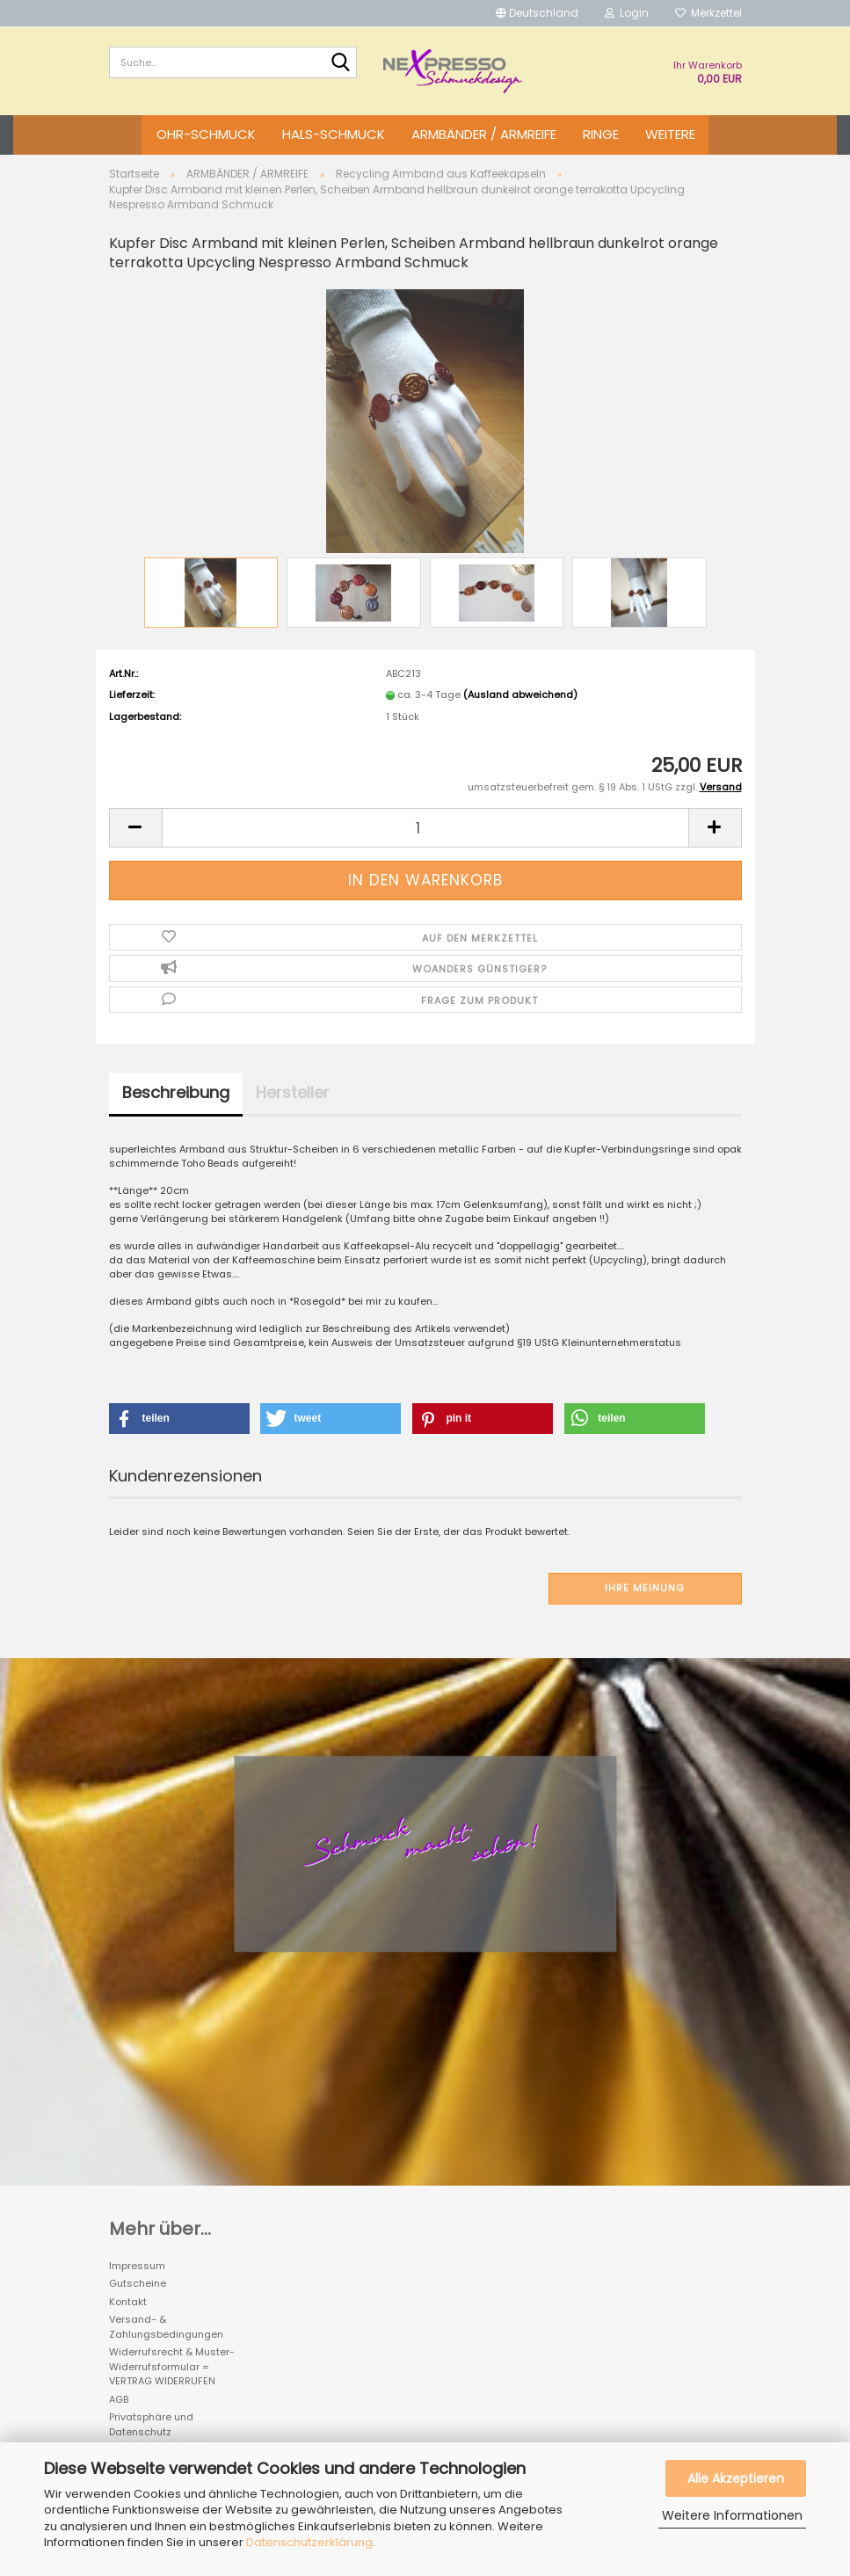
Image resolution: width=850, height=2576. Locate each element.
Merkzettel (708, 12)
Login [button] (627, 12)
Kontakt (128, 2302)
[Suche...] (340, 63)
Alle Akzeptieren (735, 2478)
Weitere (670, 134)
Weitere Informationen (732, 2515)
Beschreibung (175, 1092)
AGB (118, 2399)
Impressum (137, 2266)
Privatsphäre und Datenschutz (151, 2424)
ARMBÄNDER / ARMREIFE (483, 134)
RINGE (601, 134)
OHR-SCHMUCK (206, 134)
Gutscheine (137, 2283)
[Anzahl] (425, 828)
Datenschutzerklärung (309, 2542)
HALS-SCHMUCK (333, 134)
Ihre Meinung (645, 1588)
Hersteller (293, 1092)
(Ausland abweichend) (520, 695)
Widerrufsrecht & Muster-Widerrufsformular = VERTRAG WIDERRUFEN (172, 2366)
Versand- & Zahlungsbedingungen (166, 2326)
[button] (537, 13)
